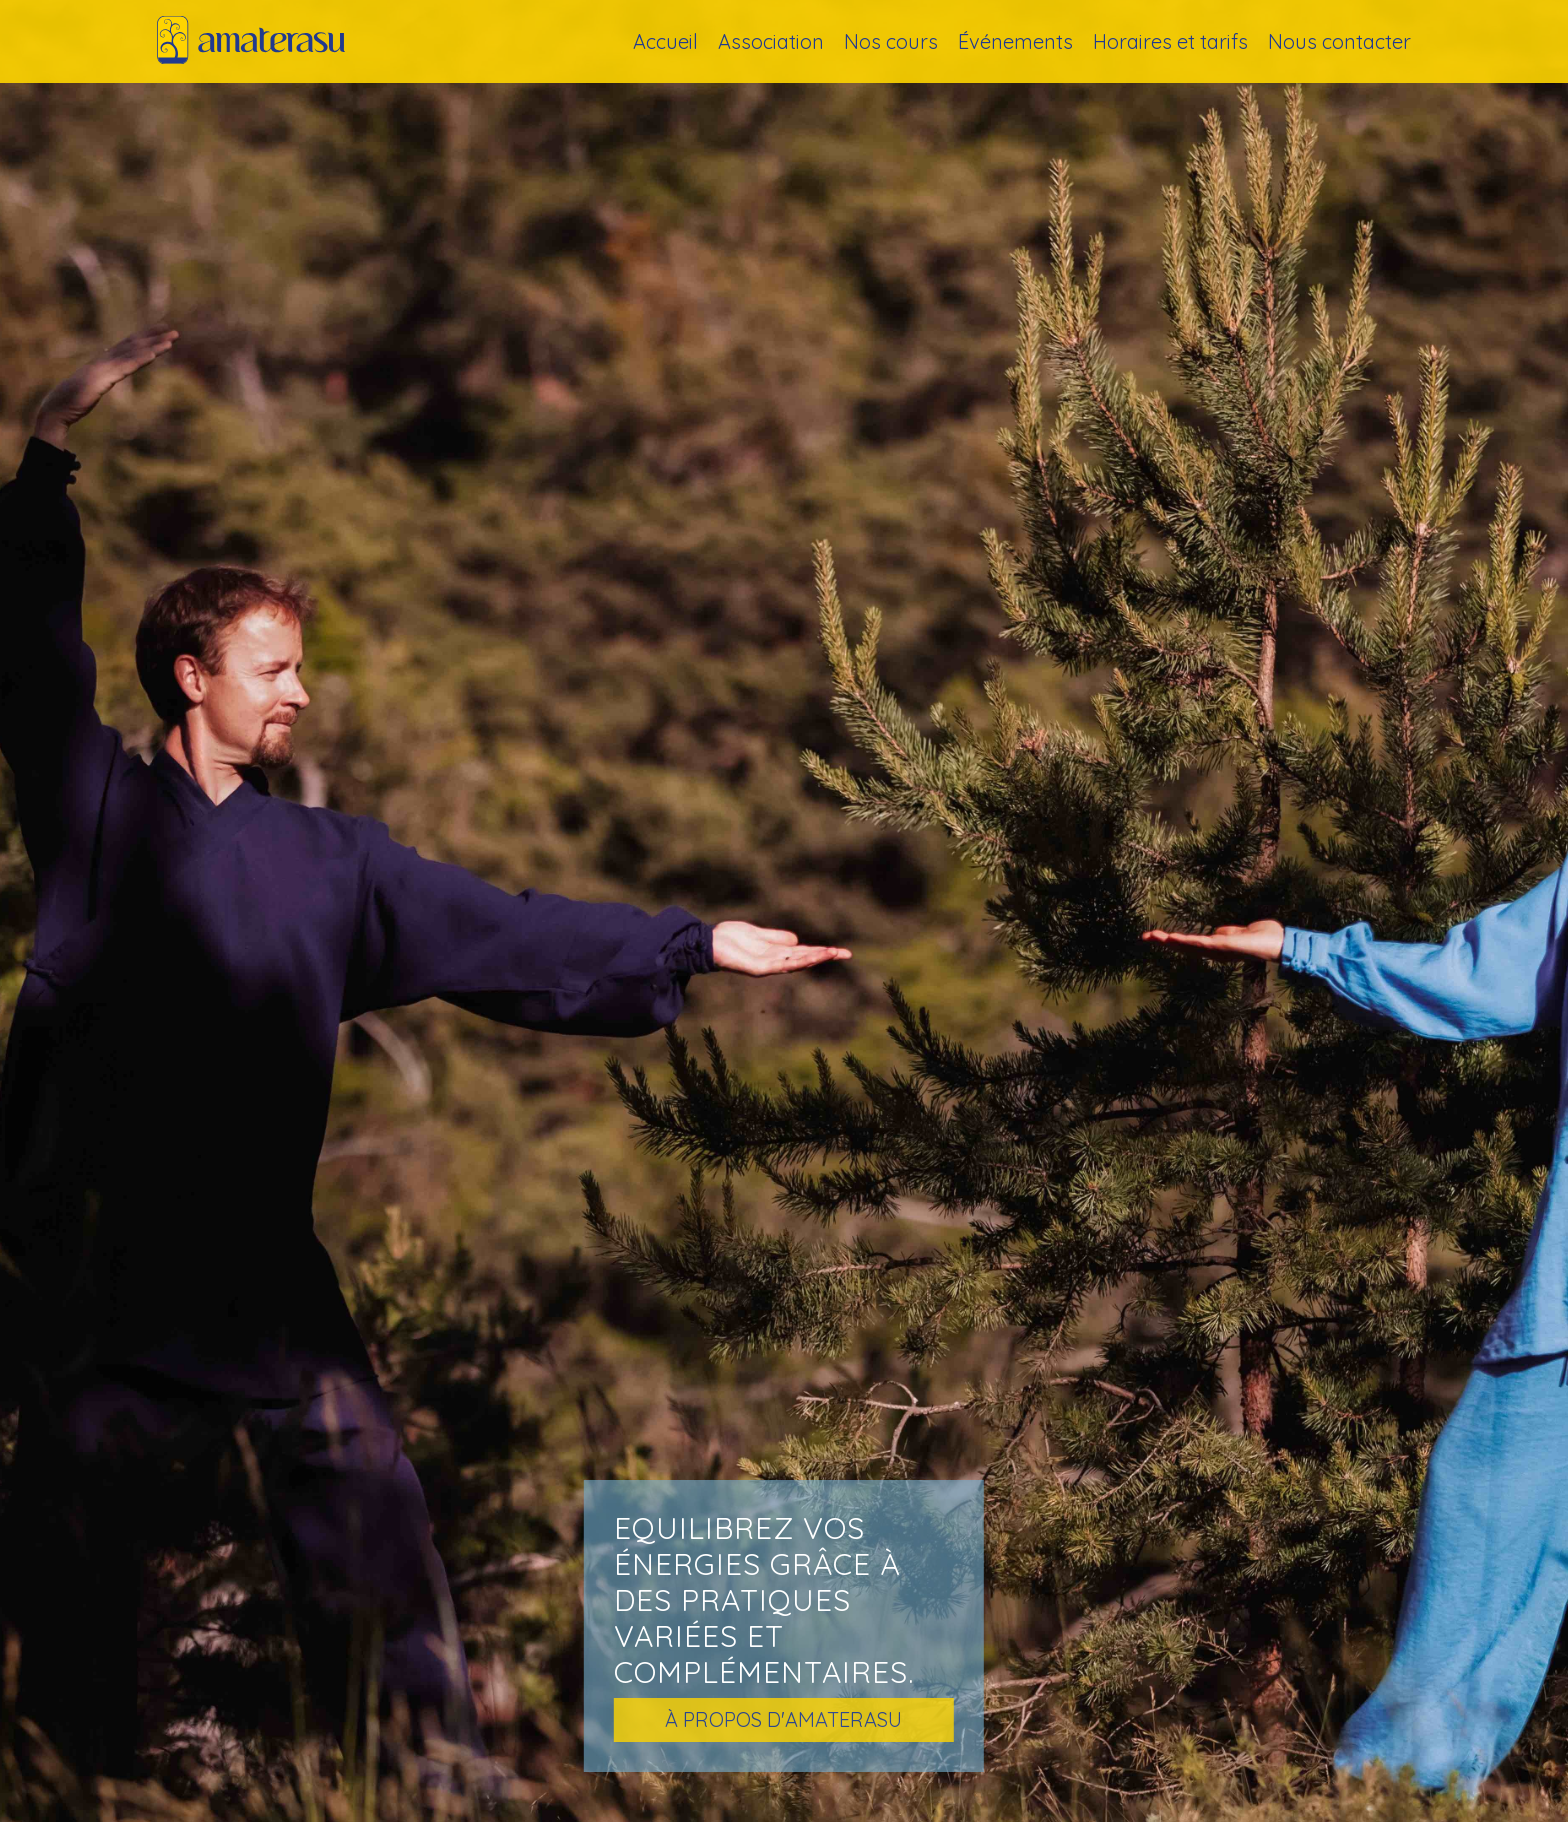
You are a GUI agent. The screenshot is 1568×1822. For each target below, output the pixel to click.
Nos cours (891, 41)
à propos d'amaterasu (783, 1719)
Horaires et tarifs (1170, 41)
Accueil (665, 41)
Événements (1015, 41)
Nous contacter (1339, 41)
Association (771, 41)
